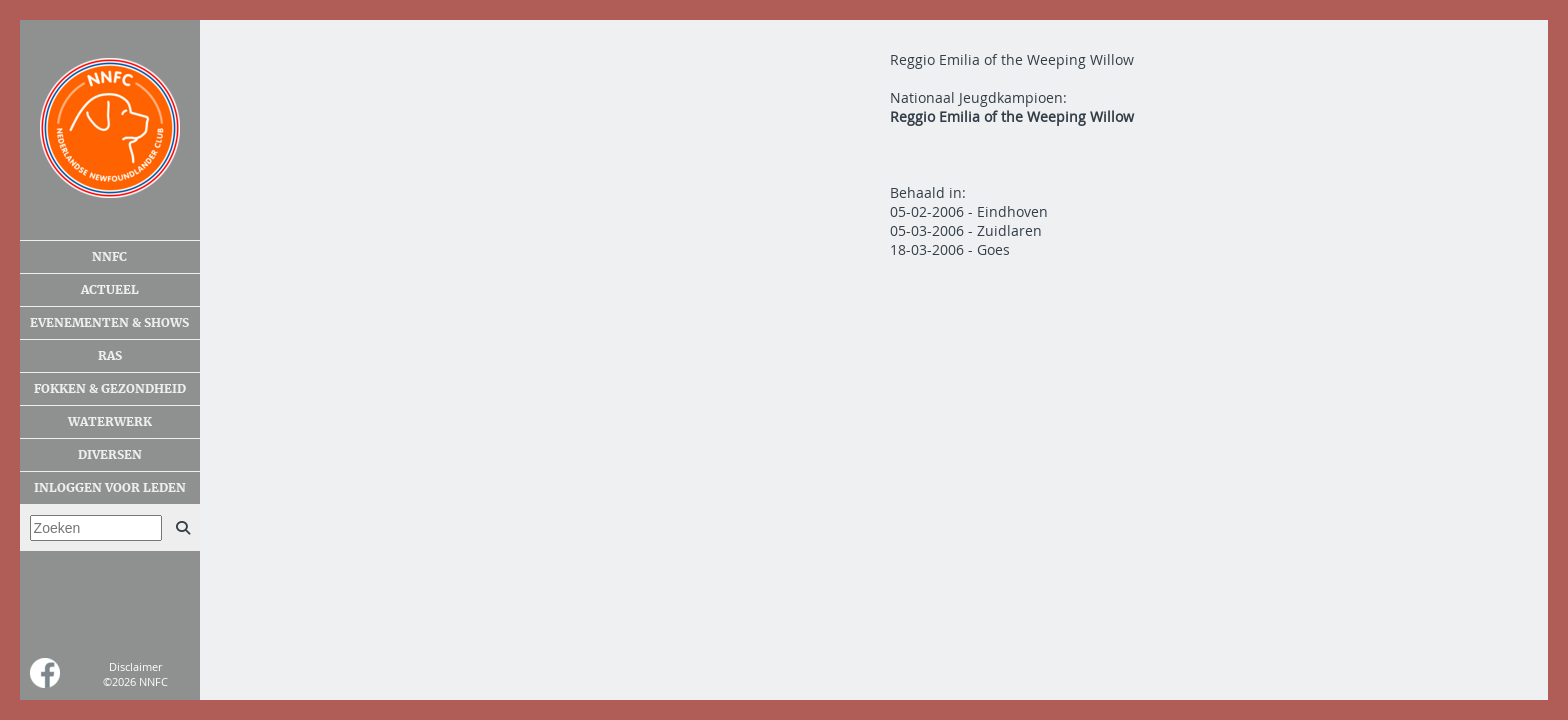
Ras (110, 356)
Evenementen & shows (109, 323)
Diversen (110, 455)
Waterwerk (110, 422)
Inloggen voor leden (110, 488)
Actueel (110, 290)
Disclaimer (135, 666)
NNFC (109, 257)
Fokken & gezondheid (110, 389)
